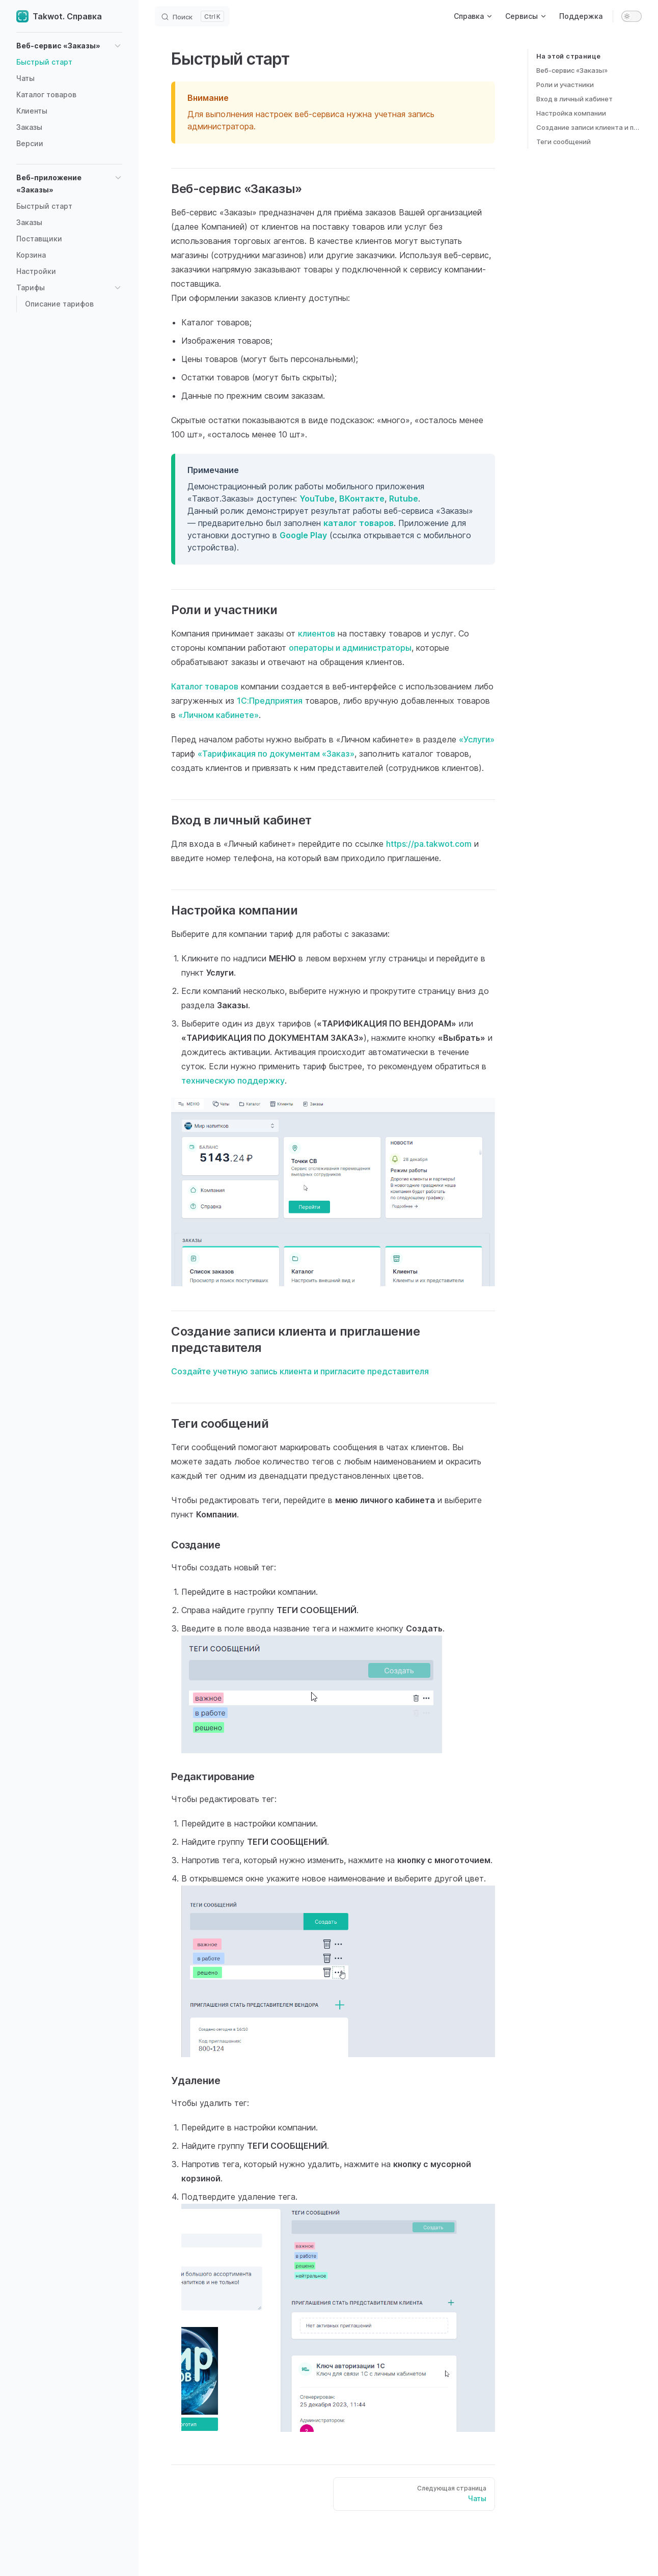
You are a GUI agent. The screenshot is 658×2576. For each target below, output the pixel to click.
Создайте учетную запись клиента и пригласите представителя (300, 1371)
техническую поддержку (233, 1080)
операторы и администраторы (350, 648)
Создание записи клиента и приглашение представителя (589, 127)
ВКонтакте (362, 498)
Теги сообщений (563, 141)
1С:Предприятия (270, 701)
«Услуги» (477, 739)
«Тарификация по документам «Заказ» (276, 754)
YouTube (317, 498)
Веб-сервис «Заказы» (572, 70)
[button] (69, 46)
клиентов (316, 633)
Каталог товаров (204, 686)
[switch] (631, 16)
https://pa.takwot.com (429, 844)
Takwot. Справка (59, 16)
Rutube (403, 498)
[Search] (192, 16)
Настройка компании (571, 113)
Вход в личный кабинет (574, 99)
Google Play (303, 535)
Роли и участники (565, 84)
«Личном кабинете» (218, 715)
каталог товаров (358, 523)
